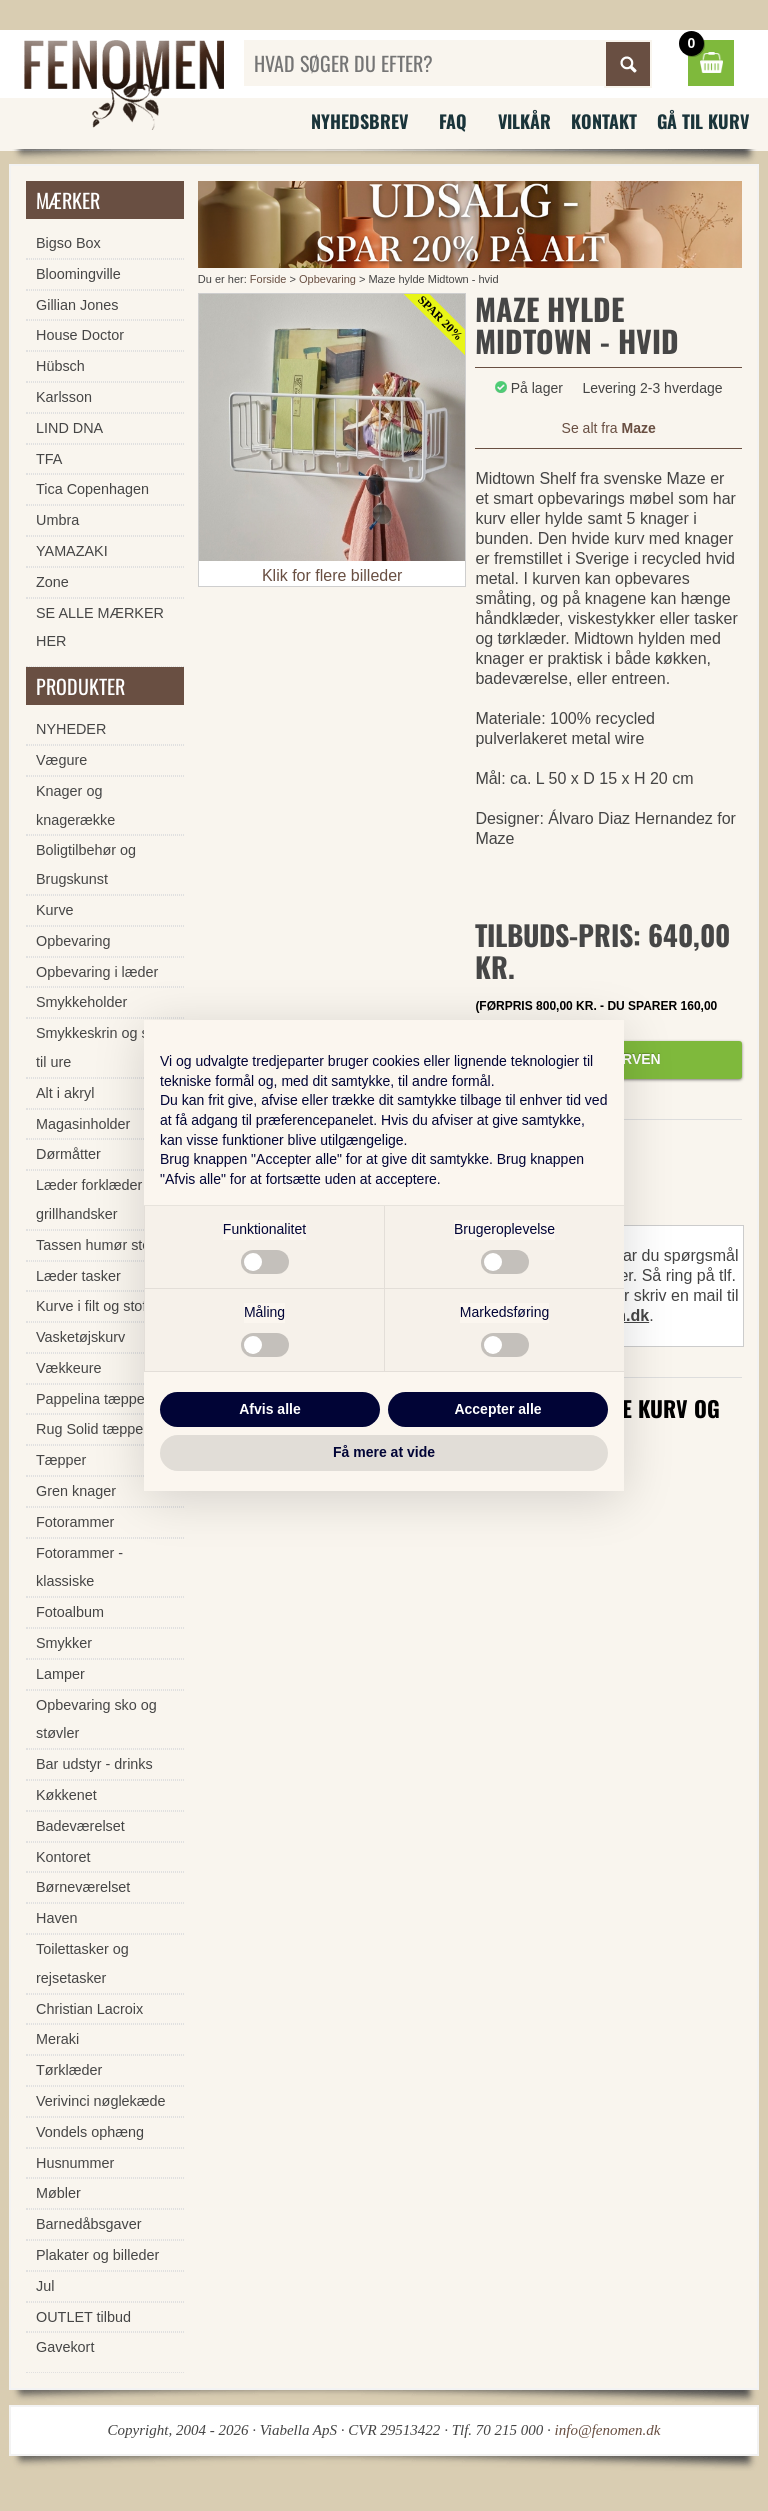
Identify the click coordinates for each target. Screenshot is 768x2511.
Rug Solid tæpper (92, 1429)
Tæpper (61, 1460)
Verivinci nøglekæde (101, 2101)
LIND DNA (69, 428)
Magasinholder (83, 1124)
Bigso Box (68, 243)
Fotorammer (75, 1522)
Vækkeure (69, 1368)
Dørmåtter (68, 1154)
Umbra (57, 520)
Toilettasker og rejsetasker (82, 1963)
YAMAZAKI (72, 551)
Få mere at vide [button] (384, 1452)
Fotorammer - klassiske (79, 1567)
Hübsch (60, 366)
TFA (49, 459)
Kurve (55, 910)
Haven (57, 1918)
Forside (268, 279)
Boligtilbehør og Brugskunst (86, 864)
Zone (52, 582)
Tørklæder (69, 2070)
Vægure (61, 760)
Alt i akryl (65, 1093)
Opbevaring (327, 279)
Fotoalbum (70, 1612)
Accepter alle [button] (497, 1409)
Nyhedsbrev (359, 121)
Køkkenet (66, 1795)
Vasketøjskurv (80, 1337)
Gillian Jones (77, 305)
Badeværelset (80, 1826)
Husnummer (75, 2163)
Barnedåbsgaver (89, 2224)
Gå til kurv (703, 121)
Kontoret (63, 1857)
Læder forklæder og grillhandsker (99, 1199)
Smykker (64, 1643)
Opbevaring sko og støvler (96, 1719)
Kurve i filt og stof (91, 1306)
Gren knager (76, 1491)
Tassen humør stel (95, 1245)
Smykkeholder (81, 1002)
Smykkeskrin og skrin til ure (104, 1047)
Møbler (58, 2193)
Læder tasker (78, 1276)
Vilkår (524, 121)
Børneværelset (83, 1887)
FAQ (453, 121)
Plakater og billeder (97, 2255)
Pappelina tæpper (93, 1399)
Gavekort (65, 2347)
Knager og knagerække (75, 805)
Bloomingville (78, 274)
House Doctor (80, 335)
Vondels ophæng (90, 2132)
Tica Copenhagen (92, 489)
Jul (45, 2286)
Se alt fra (609, 428)
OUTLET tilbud (83, 2317)
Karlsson (64, 397)
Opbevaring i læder (97, 972)
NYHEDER (71, 729)
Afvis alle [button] (269, 1409)
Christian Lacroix (89, 2009)
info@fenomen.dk (608, 2430)
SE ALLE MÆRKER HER (100, 627)
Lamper (60, 1674)
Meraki (57, 2039)
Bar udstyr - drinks (94, 1764)
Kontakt (604, 121)
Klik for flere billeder (332, 575)
